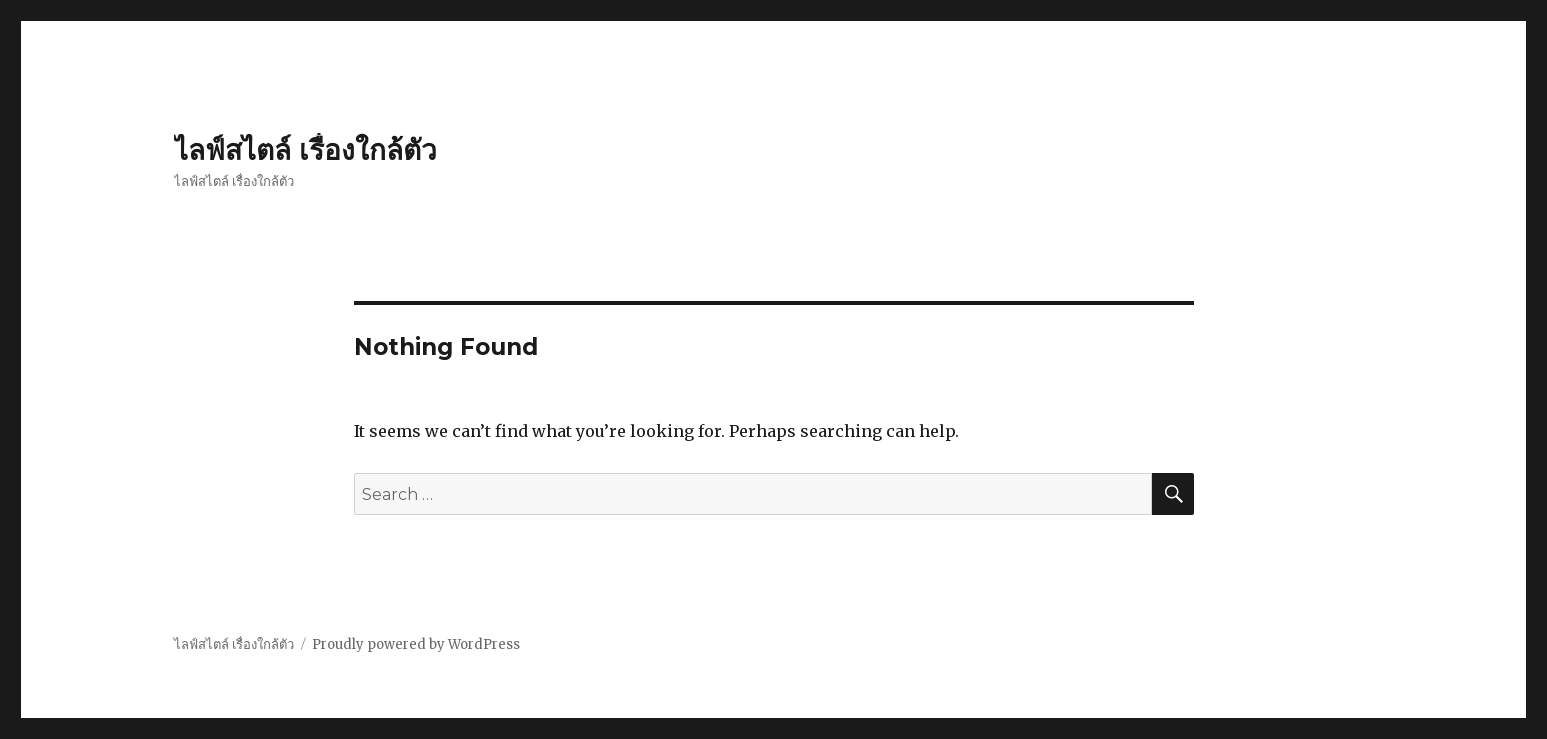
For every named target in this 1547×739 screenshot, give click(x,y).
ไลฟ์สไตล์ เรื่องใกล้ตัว (305, 150)
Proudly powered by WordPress (416, 644)
